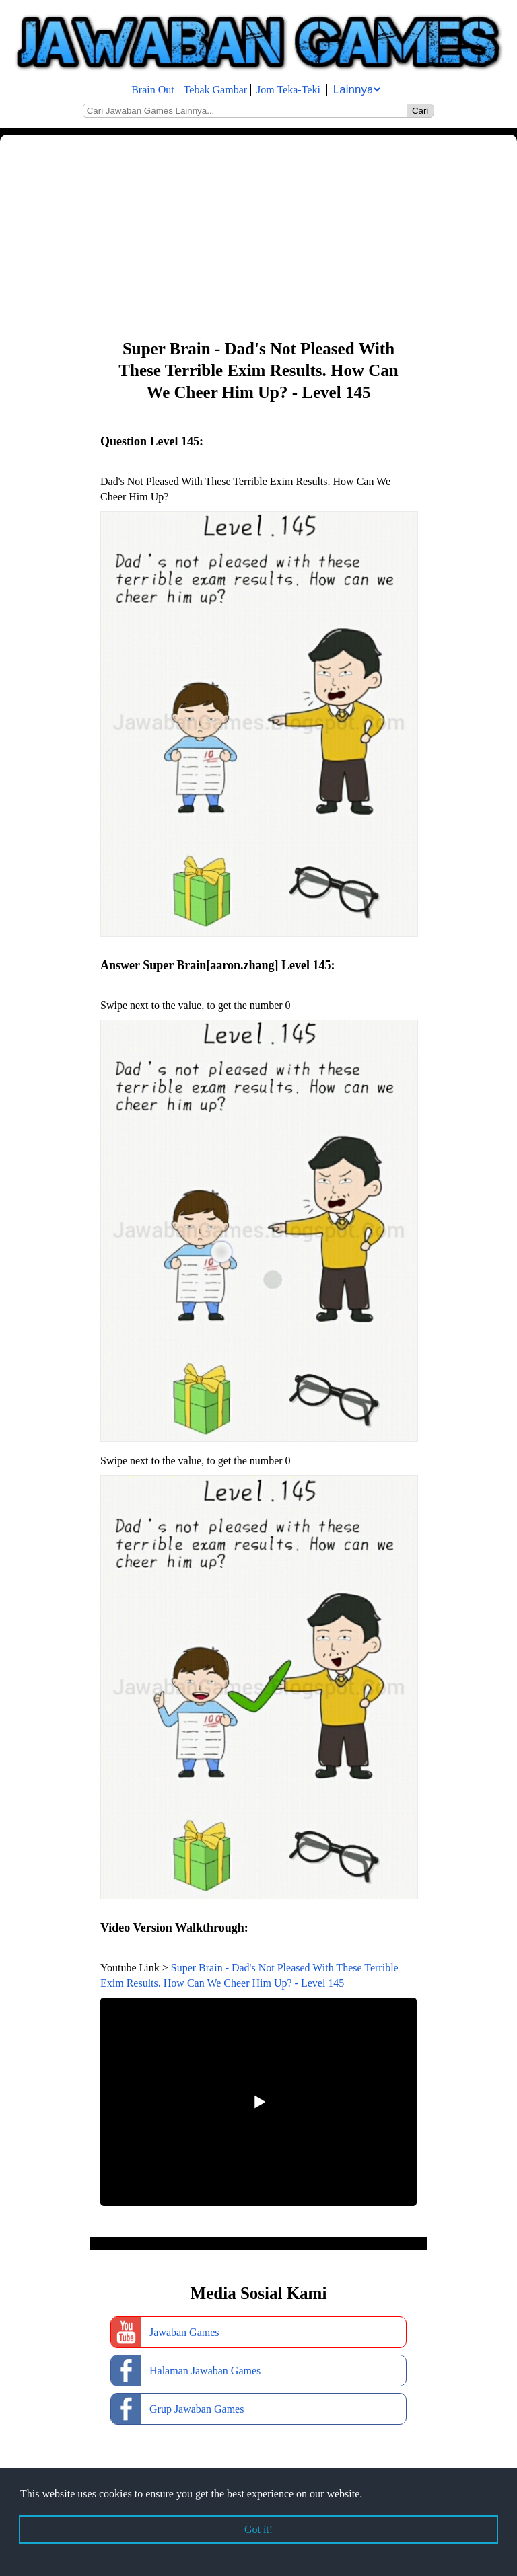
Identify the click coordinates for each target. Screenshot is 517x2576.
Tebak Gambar (215, 90)
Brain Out (152, 90)
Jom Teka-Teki (288, 90)
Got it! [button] (258, 2529)
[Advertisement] (258, 235)
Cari (420, 111)
